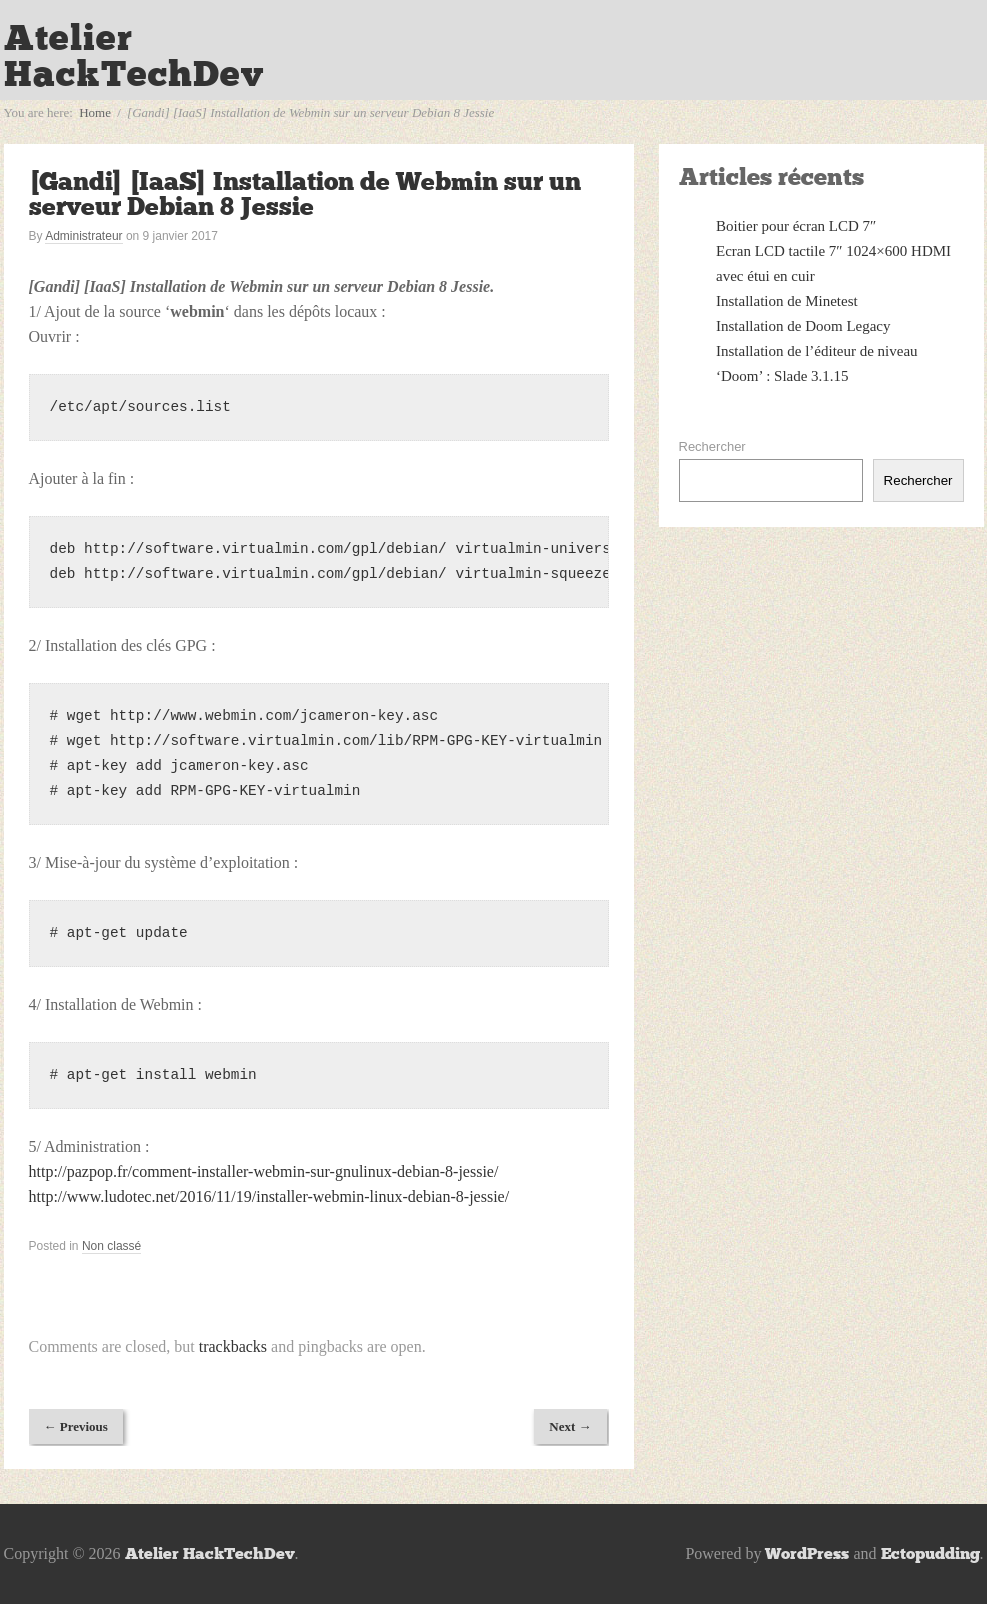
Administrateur (83, 236)
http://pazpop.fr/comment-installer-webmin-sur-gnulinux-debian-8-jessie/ (264, 1171)
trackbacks (233, 1346)
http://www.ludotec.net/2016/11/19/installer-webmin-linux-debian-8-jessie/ (269, 1196)
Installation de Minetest (787, 301)
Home (95, 112)
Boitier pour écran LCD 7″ (796, 226)
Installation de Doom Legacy (803, 326)
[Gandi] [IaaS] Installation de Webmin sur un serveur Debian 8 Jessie (305, 194)
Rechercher (712, 446)
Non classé (111, 1246)
